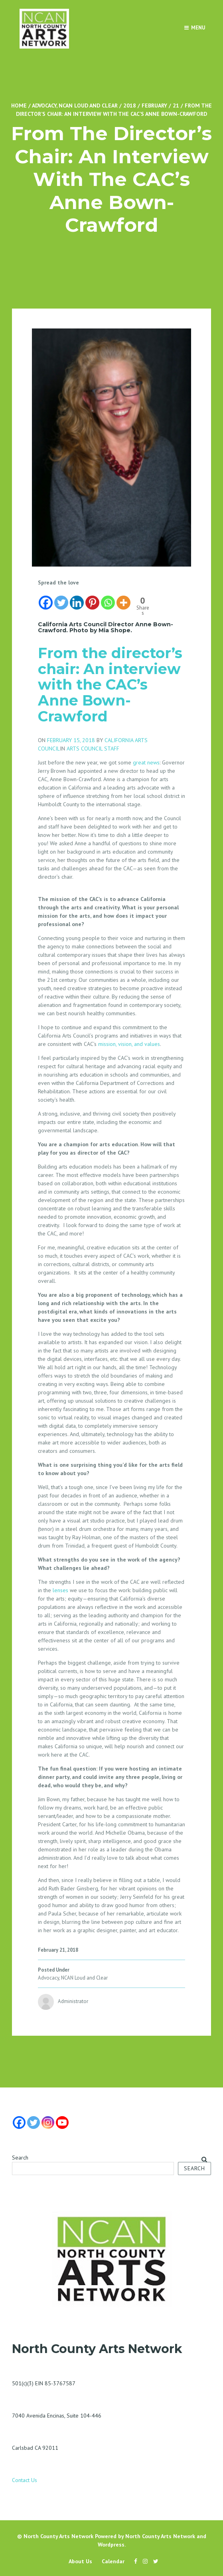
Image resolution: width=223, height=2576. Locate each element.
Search (20, 2157)
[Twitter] (61, 599)
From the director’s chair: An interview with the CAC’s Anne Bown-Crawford (110, 684)
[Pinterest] (92, 599)
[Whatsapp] (108, 599)
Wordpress (111, 2544)
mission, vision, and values (129, 1044)
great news (146, 762)
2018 (129, 105)
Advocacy (44, 105)
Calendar (113, 2561)
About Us (80, 2561)
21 (176, 105)
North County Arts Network (58, 2536)
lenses (60, 1590)
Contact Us (24, 2480)
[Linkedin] (77, 599)
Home (19, 105)
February (154, 105)
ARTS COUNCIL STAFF (93, 748)
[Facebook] (46, 599)
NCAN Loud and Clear (88, 105)
